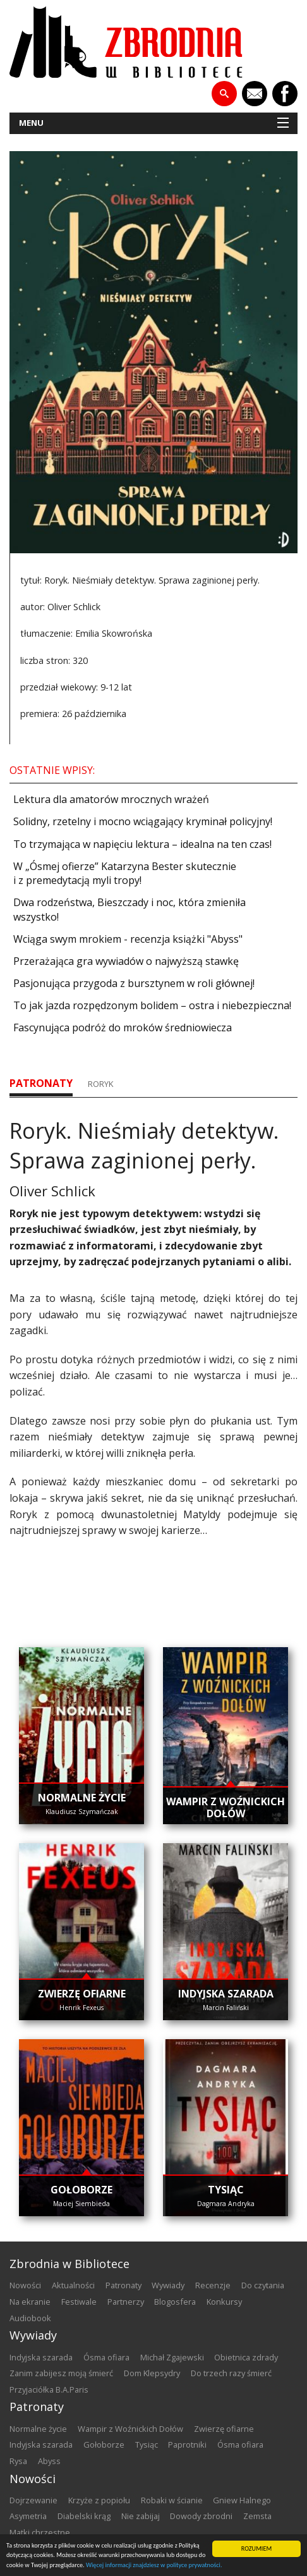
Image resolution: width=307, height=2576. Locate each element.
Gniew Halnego (242, 2500)
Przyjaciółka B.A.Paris (48, 2389)
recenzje (213, 2285)
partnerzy (125, 2301)
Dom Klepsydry (152, 2373)
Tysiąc (146, 2444)
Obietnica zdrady (246, 2357)
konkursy (224, 2301)
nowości (25, 2285)
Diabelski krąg (84, 2516)
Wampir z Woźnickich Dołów (130, 2428)
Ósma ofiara (106, 2357)
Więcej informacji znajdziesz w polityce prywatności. (154, 2565)
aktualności (73, 2285)
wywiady (168, 2285)
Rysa (18, 2461)
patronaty (41, 1083)
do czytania (262, 2285)
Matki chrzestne (39, 2532)
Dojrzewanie (33, 2500)
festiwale (79, 2301)
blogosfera (175, 2301)
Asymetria (28, 2516)
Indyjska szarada (41, 2357)
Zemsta (257, 2516)
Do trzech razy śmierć (231, 2373)
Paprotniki (187, 2444)
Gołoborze (103, 2444)
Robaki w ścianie (172, 2500)
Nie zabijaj (140, 2516)
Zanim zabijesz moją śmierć (61, 2373)
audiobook (30, 2318)
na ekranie (30, 2301)
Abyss (49, 2461)
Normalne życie (38, 2428)
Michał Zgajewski (172, 2357)
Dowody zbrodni (201, 2516)
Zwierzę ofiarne (224, 2428)
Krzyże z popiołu (99, 2500)
